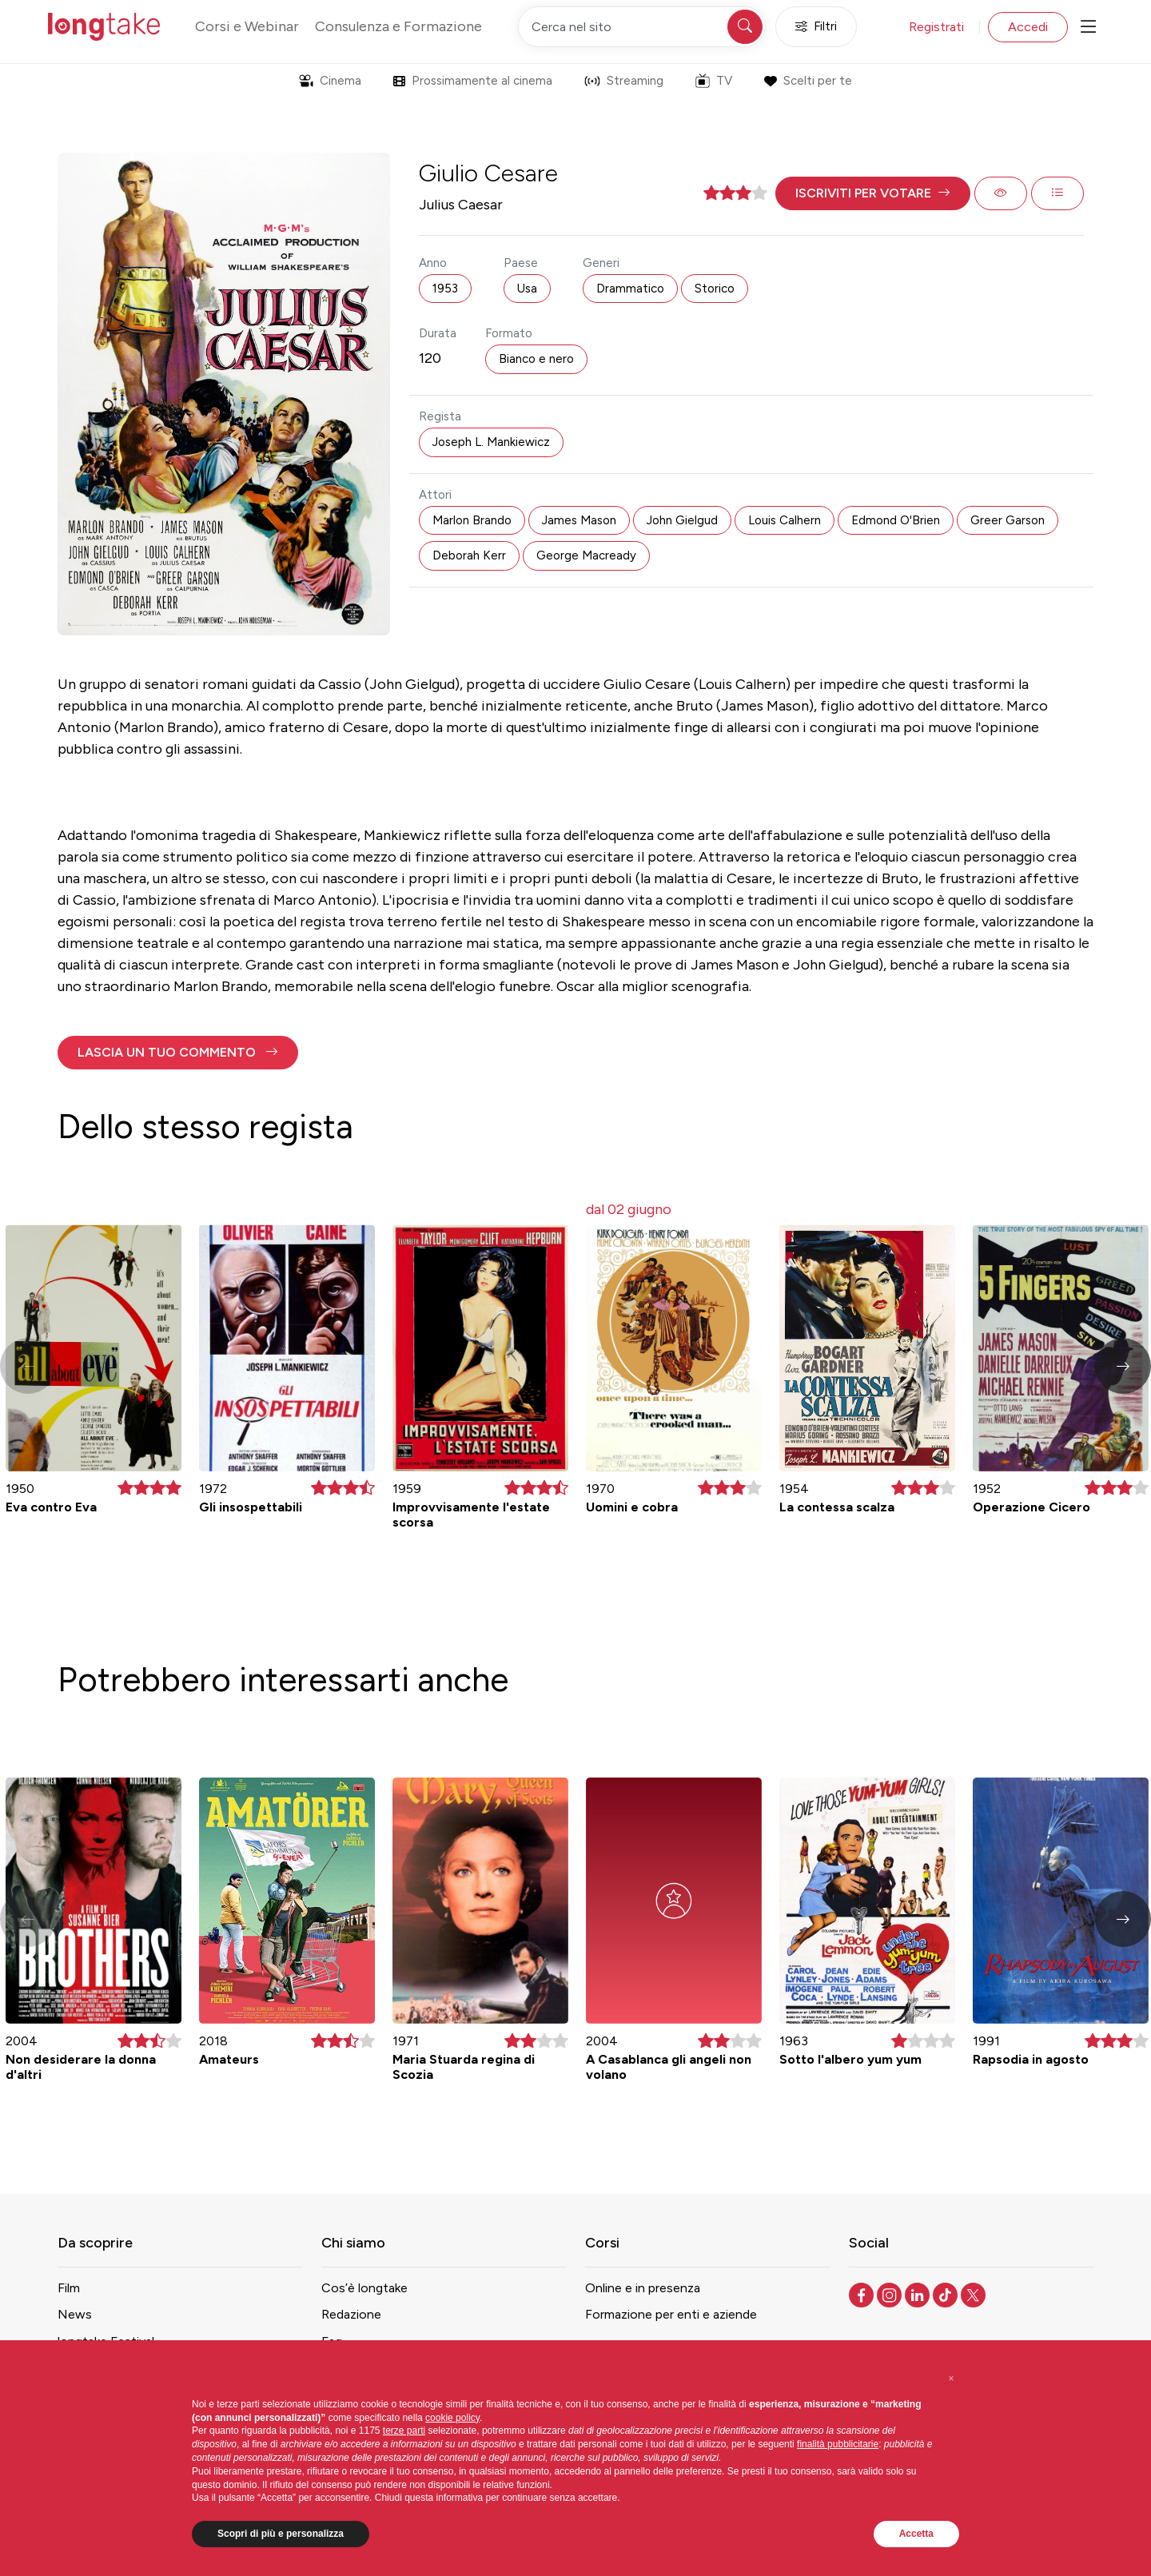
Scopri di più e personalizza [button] (280, 2533)
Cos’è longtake (364, 2287)
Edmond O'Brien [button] (895, 520)
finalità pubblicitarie (837, 2444)
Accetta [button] (916, 2533)
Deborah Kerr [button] (469, 555)
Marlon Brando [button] (472, 520)
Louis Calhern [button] (784, 520)
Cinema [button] (330, 81)
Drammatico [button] (630, 288)
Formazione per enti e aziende (671, 2314)
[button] (872, 193)
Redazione (351, 2314)
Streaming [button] (623, 81)
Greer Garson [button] (1007, 520)
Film (69, 2287)
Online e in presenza (642, 2287)
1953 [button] (445, 288)
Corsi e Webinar (247, 26)
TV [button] (713, 81)
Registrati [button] (936, 26)
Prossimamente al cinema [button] (472, 81)
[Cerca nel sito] (642, 26)
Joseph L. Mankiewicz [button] (491, 442)
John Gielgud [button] (682, 520)
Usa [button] (527, 288)
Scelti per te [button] (807, 81)
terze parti (404, 2430)
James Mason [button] (579, 520)
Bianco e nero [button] (536, 359)
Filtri (816, 27)
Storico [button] (715, 288)
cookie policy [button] (452, 2417)
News (75, 2314)
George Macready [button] (586, 555)
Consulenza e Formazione (398, 26)
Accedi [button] (1028, 26)
